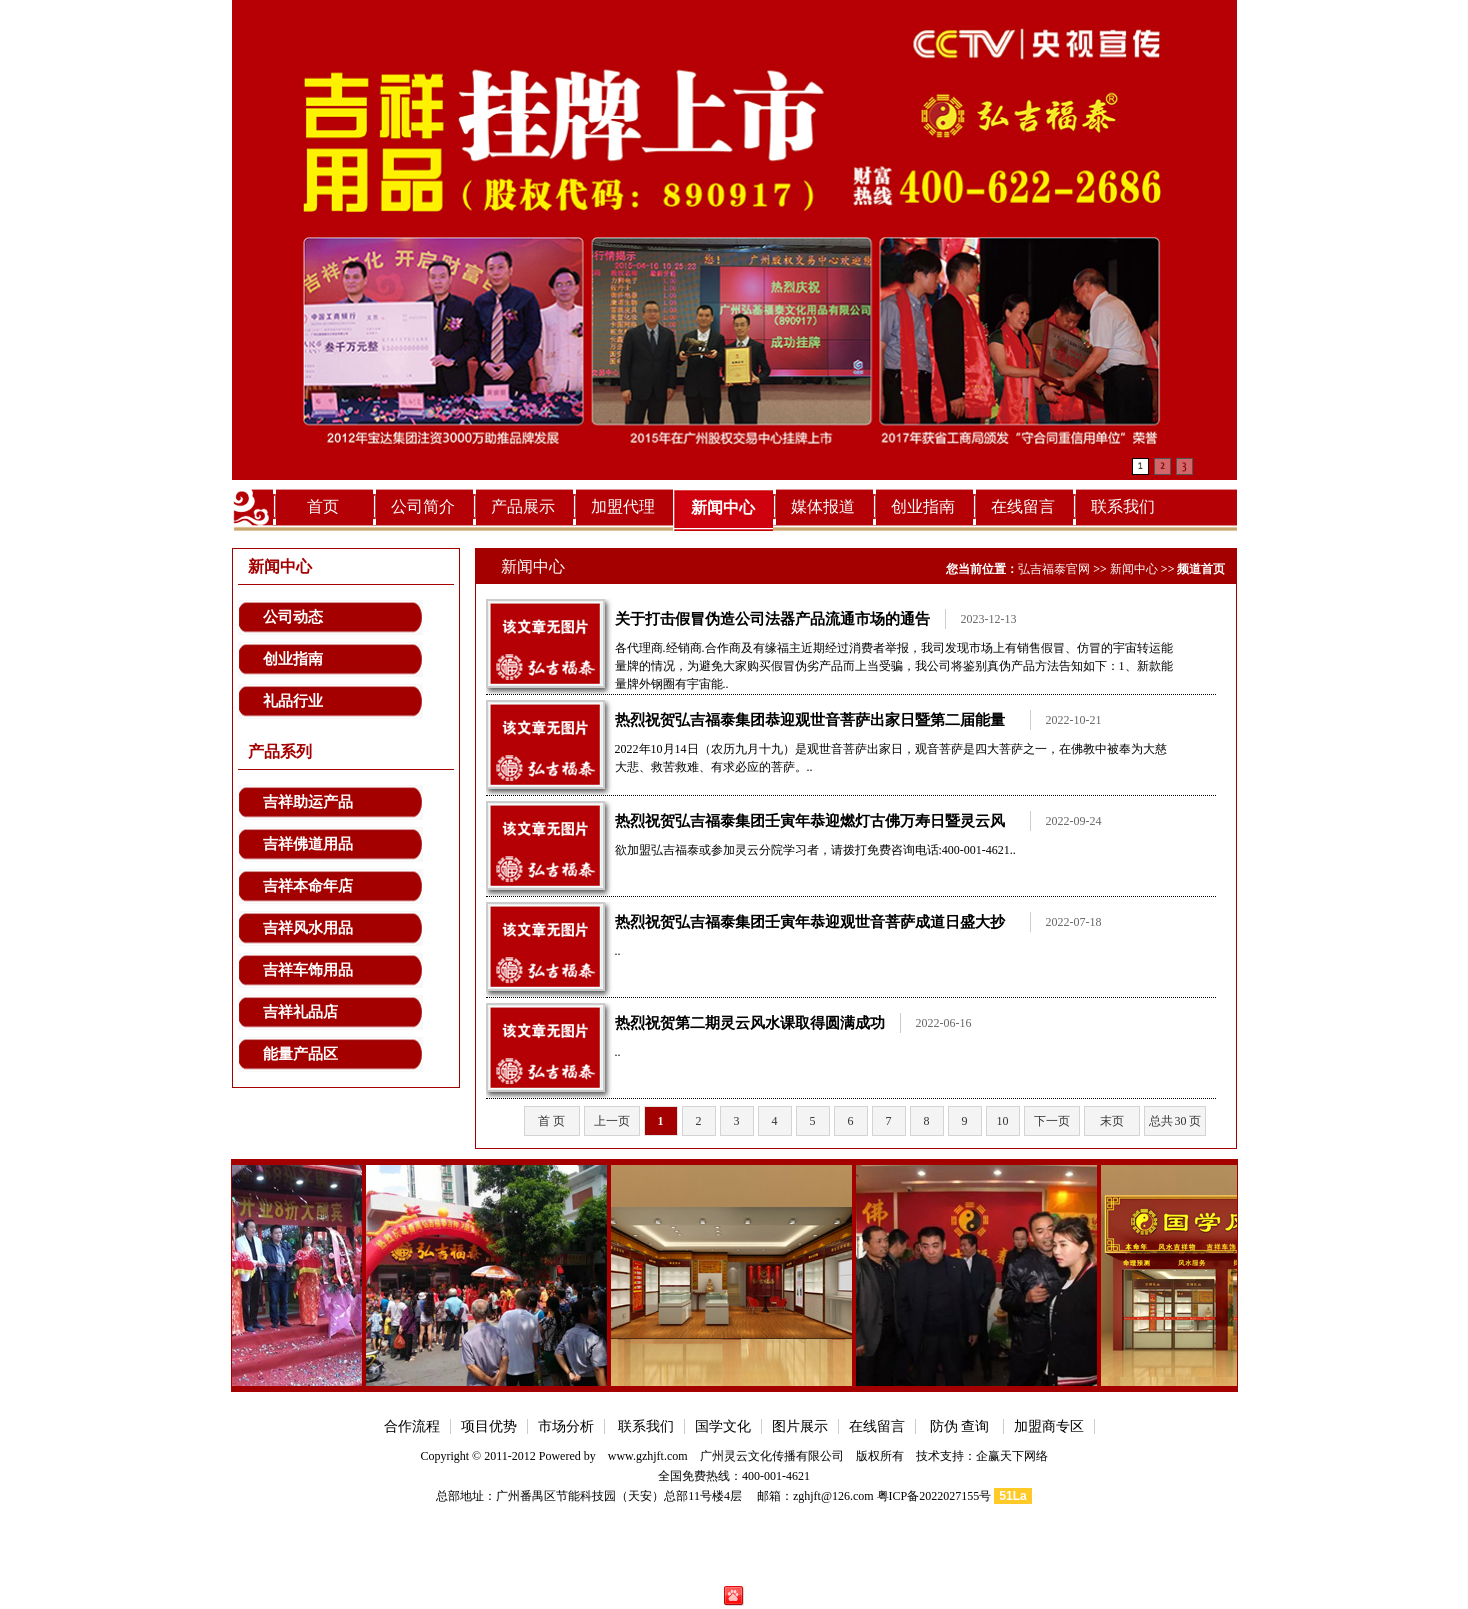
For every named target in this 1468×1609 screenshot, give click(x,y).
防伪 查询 (959, 1426)
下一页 (1052, 1121)
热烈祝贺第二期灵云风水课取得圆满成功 (750, 1023)
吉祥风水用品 (308, 928)
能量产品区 (300, 1054)
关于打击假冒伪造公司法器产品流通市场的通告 (772, 619)
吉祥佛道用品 (308, 844)
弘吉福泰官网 (1054, 569)
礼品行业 (293, 701)
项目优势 (489, 1426)
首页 (323, 506)
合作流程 (412, 1426)
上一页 (612, 1121)
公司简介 (423, 506)
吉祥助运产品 (308, 802)
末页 (1112, 1121)
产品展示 (523, 506)
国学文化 (723, 1426)
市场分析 (566, 1426)
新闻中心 (723, 507)
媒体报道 (823, 506)
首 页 (551, 1121)
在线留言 (1023, 506)
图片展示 (800, 1426)
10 (1003, 1121)
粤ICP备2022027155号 (934, 1496)
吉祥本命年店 (308, 886)
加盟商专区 (1049, 1426)
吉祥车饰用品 (308, 970)
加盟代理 (623, 506)
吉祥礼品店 (300, 1012)
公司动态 (293, 617)
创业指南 (923, 506)
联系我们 (1123, 506)
